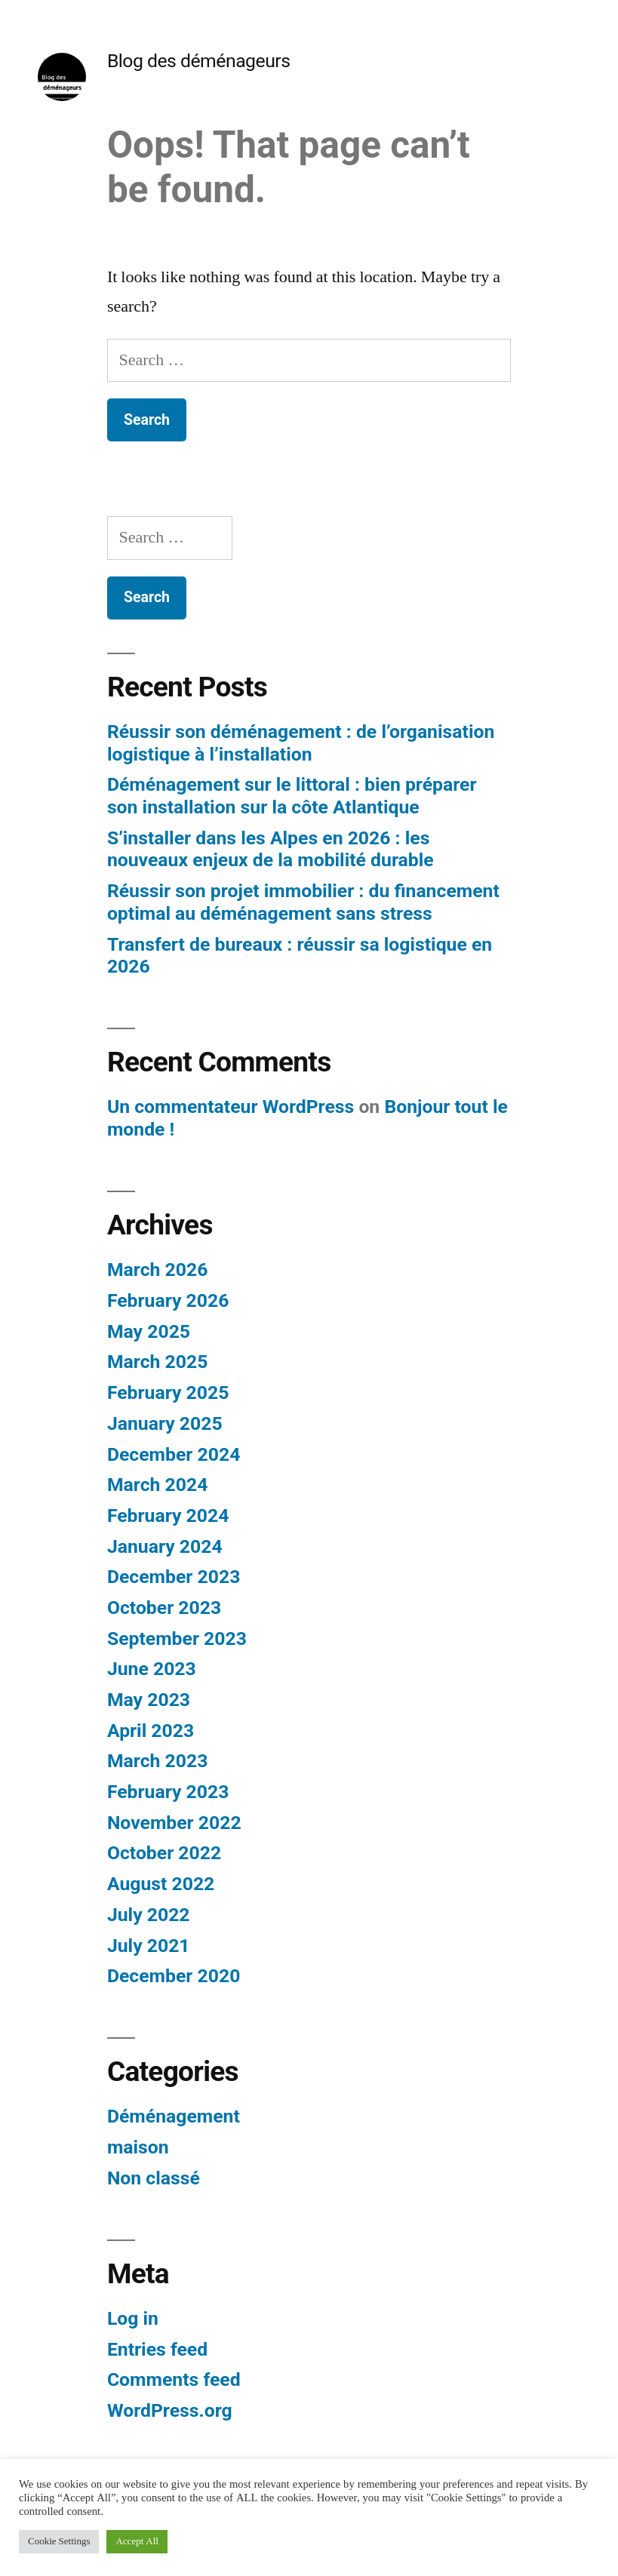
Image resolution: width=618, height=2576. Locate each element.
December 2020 (173, 1976)
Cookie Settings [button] (59, 2541)
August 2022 (160, 1884)
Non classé (153, 2178)
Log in (132, 2318)
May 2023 (148, 1700)
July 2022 (148, 1915)
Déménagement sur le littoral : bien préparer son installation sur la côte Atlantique (292, 795)
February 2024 (168, 1515)
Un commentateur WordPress (230, 1106)
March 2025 (157, 1362)
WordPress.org (169, 2410)
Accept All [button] (136, 2541)
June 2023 (151, 1669)
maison (138, 2147)
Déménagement (173, 2116)
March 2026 (157, 1269)
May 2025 (148, 1331)
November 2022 (174, 1823)
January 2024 (165, 1546)
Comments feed (174, 2379)
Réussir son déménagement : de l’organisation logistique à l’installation (300, 743)
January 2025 (165, 1423)
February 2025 (168, 1392)
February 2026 (168, 1300)
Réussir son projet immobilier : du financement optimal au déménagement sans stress (303, 902)
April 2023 (150, 1730)
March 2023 (157, 1761)
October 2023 (164, 1607)
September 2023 (177, 1638)
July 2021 (148, 1946)
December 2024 (173, 1454)
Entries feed (157, 2349)
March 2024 (157, 1484)
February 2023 (168, 1792)
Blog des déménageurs (199, 61)
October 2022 (164, 1853)
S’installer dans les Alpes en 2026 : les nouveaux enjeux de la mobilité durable (270, 849)
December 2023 (173, 1577)
